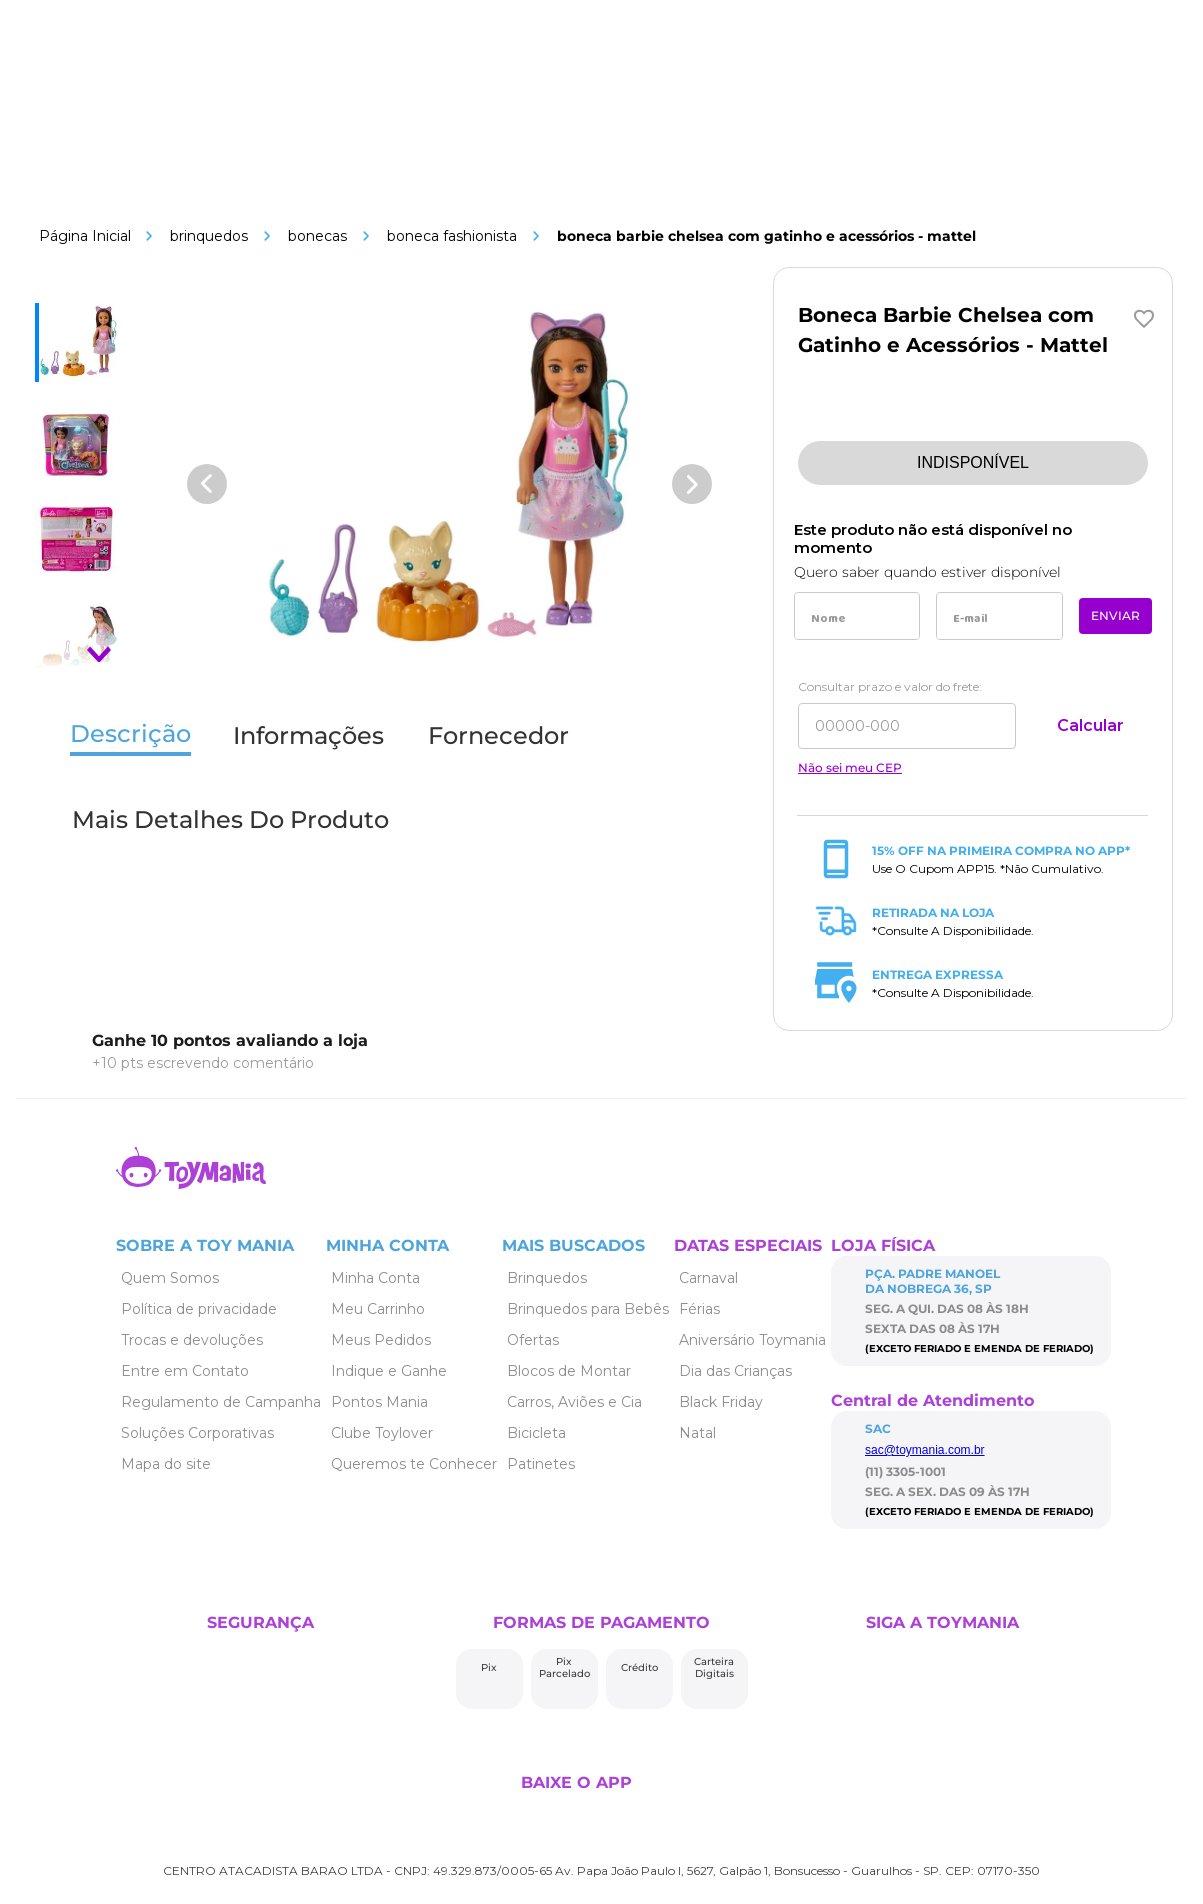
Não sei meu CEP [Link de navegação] (850, 768)
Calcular (1090, 725)
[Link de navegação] (85, 236)
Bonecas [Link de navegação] (317, 236)
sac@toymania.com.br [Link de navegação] (925, 1450)
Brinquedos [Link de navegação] (209, 236)
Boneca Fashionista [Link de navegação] (452, 236)
